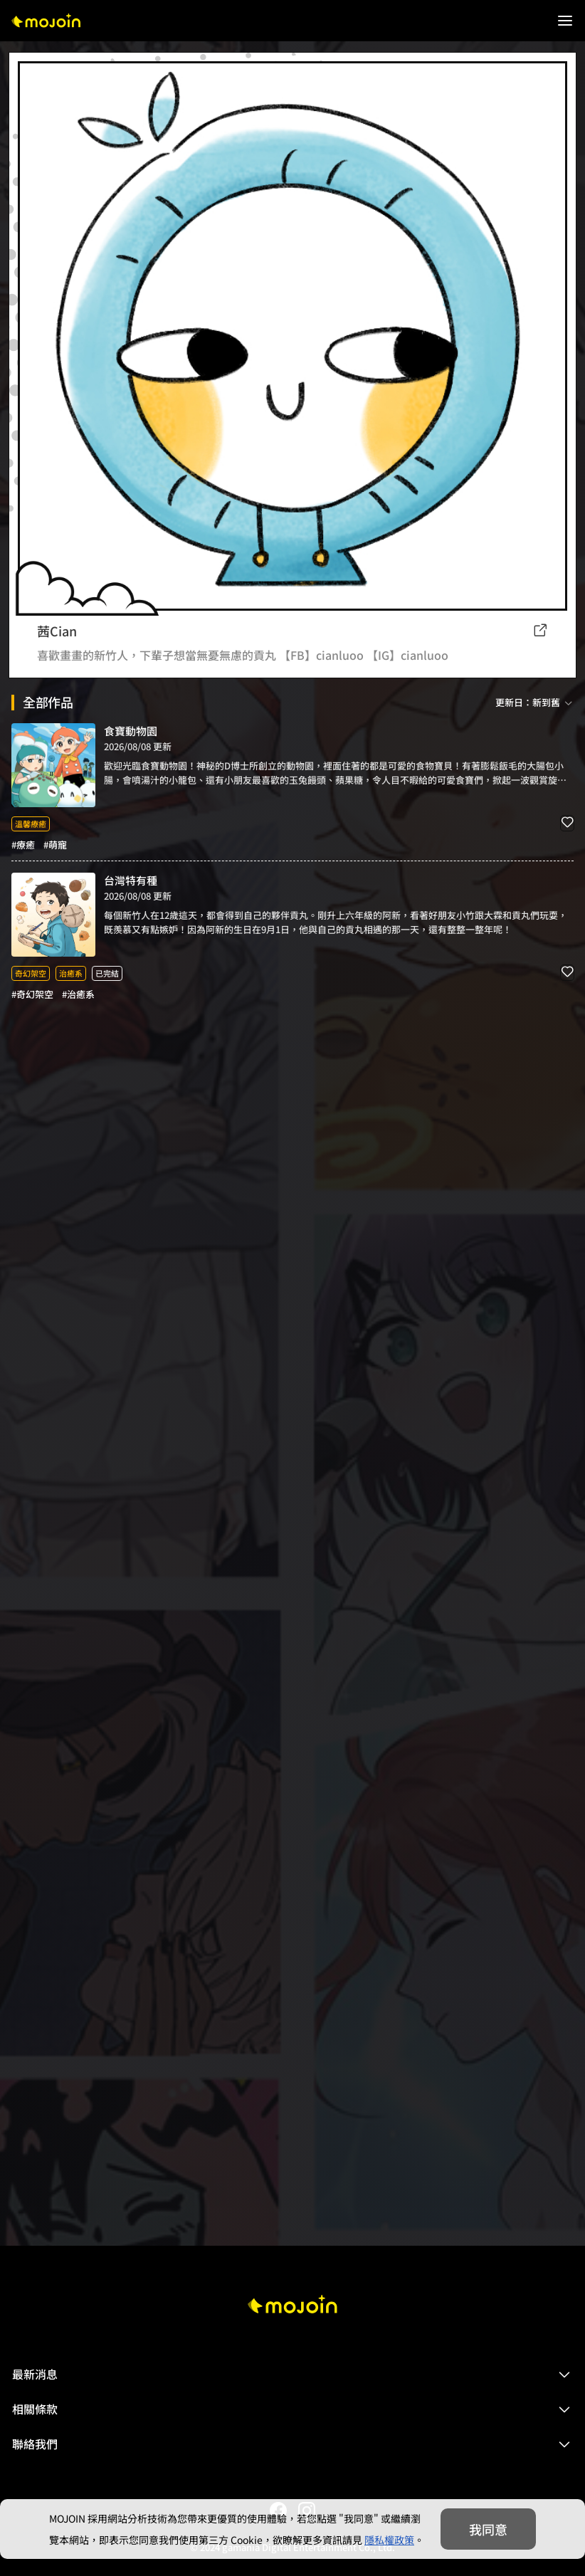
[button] (292, 2374)
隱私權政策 (389, 2540)
